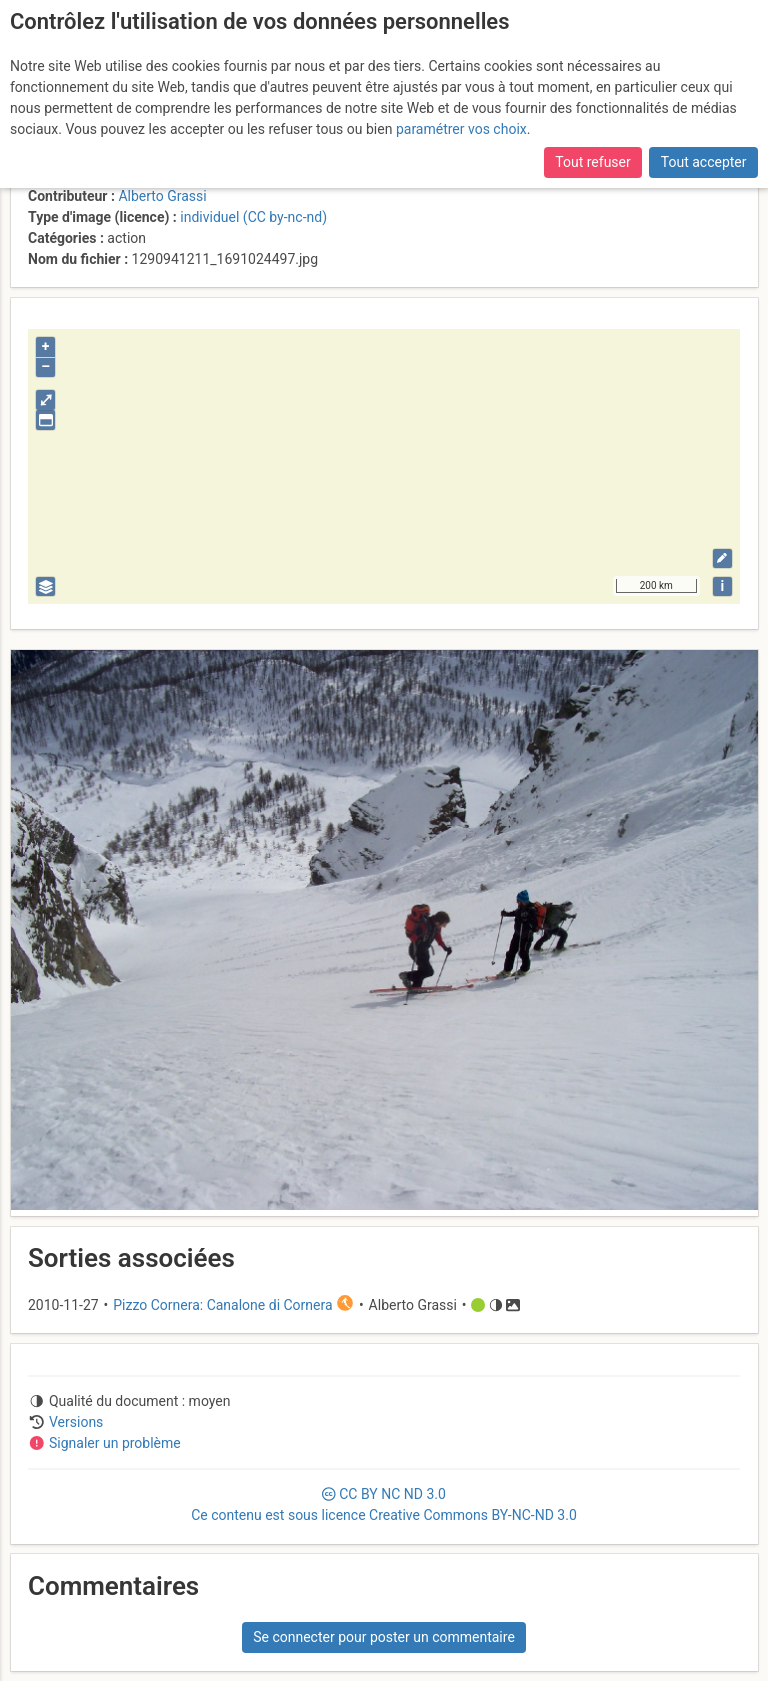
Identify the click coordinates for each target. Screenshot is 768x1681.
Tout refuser (592, 162)
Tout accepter (704, 162)
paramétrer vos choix (461, 129)
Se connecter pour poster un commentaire (384, 1637)
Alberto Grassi (162, 196)
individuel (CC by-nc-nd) (253, 217)
